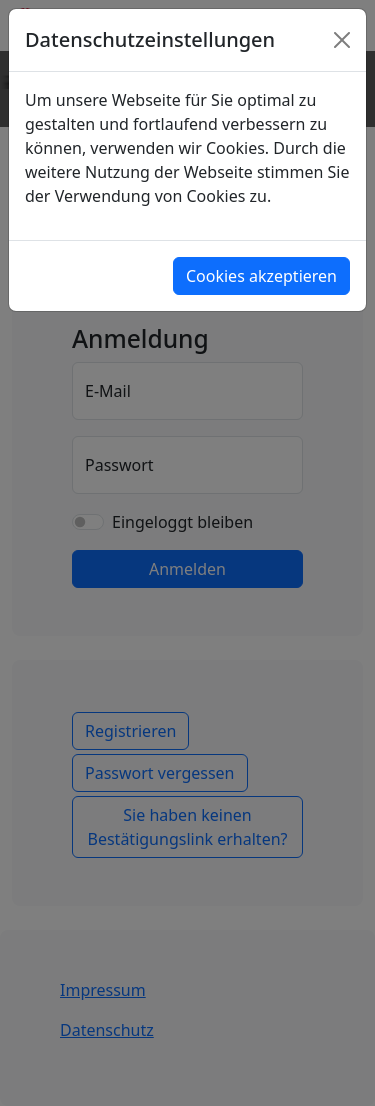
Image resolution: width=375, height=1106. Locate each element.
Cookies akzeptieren (261, 276)
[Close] (342, 40)
